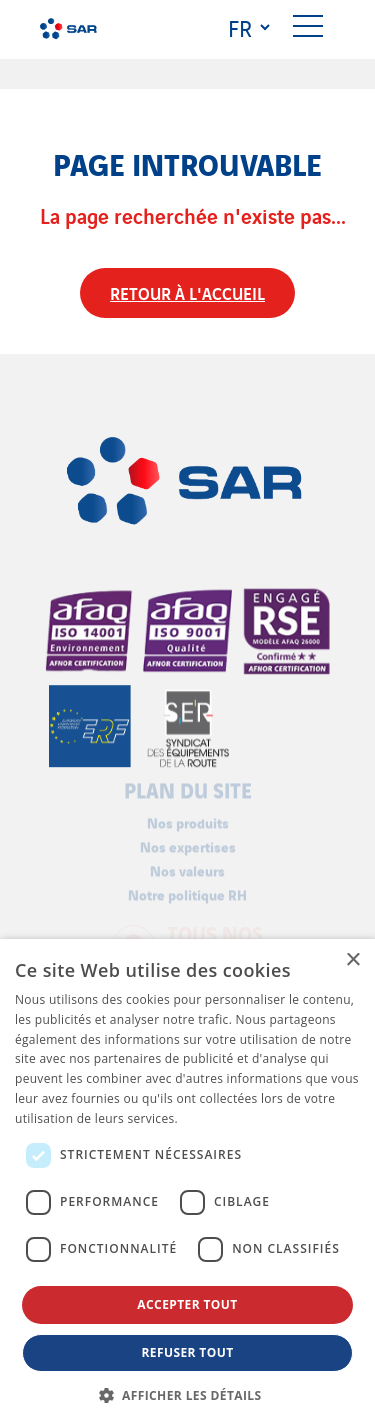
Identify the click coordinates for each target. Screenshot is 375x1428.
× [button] (352, 960)
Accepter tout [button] (187, 1304)
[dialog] (187, 1183)
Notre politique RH (187, 891)
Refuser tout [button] (188, 1352)
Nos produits (188, 818)
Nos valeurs (187, 866)
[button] (188, 1395)
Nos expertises (188, 842)
